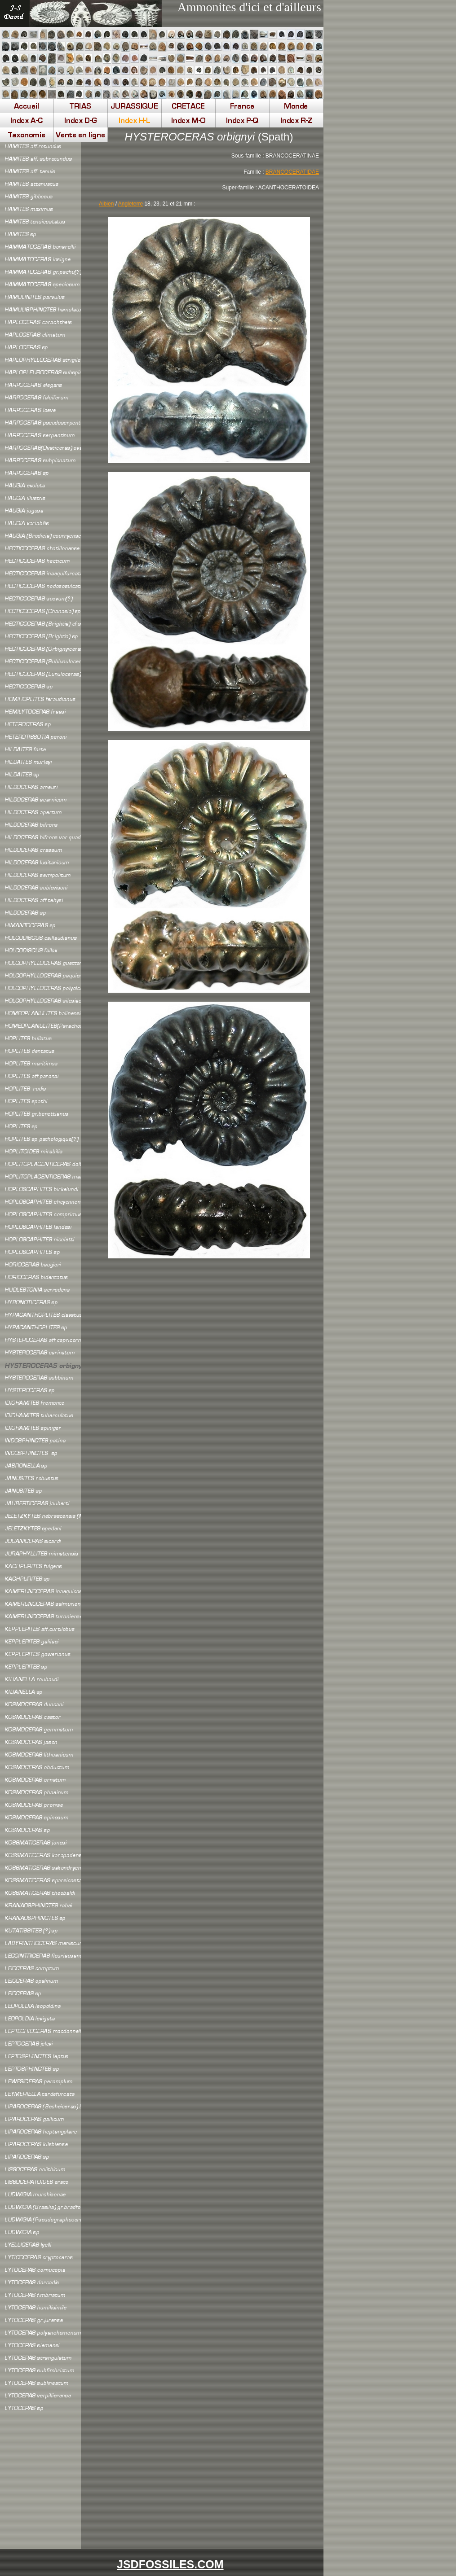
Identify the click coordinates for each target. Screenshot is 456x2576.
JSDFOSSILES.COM (170, 2564)
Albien (106, 204)
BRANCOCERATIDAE (292, 172)
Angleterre (130, 204)
